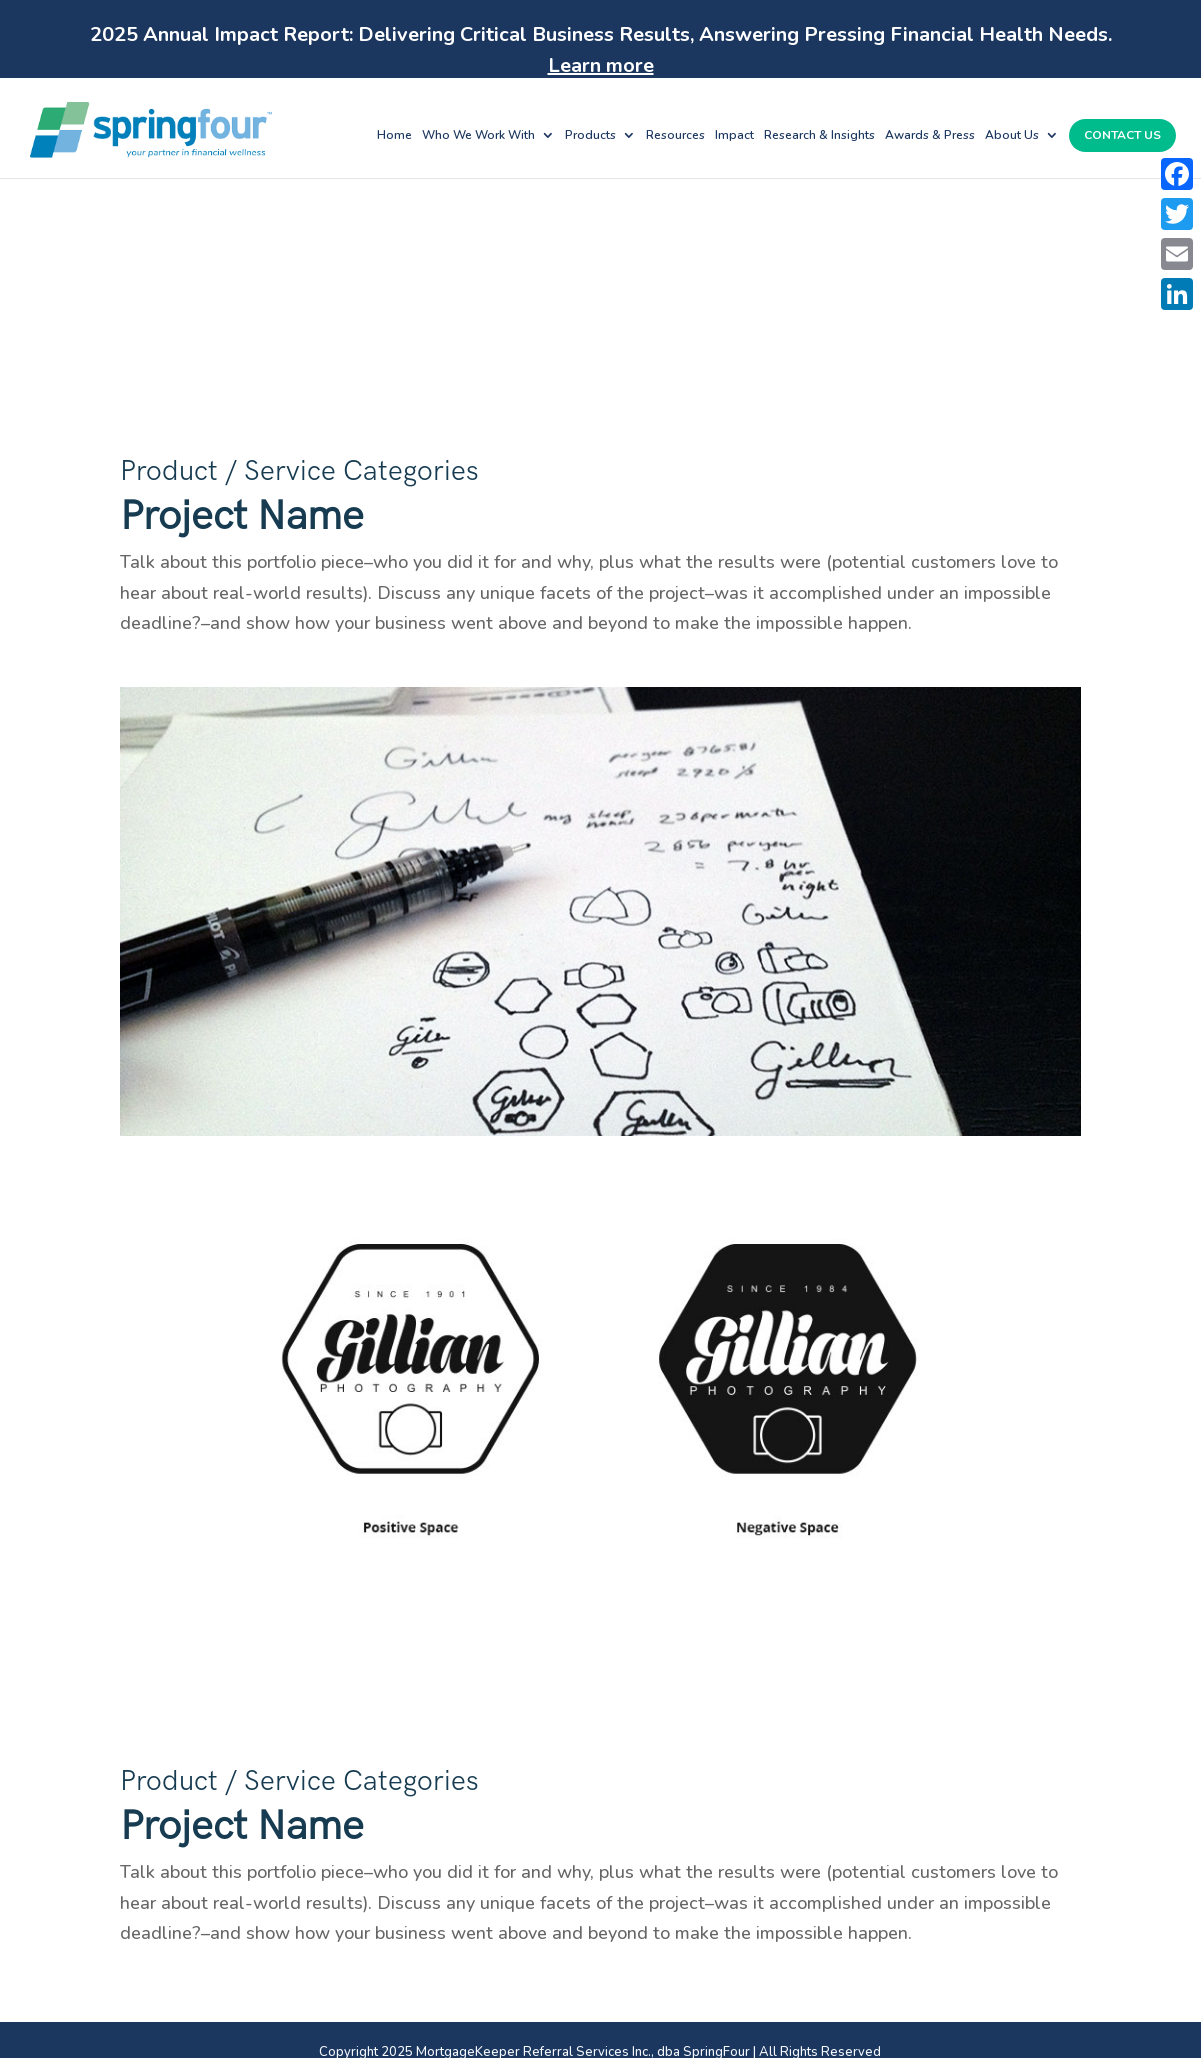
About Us (1012, 136)
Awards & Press (930, 136)
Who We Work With (478, 136)
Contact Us (1122, 136)
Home (394, 136)
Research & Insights (819, 136)
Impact (734, 136)
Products (590, 136)
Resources (675, 136)
